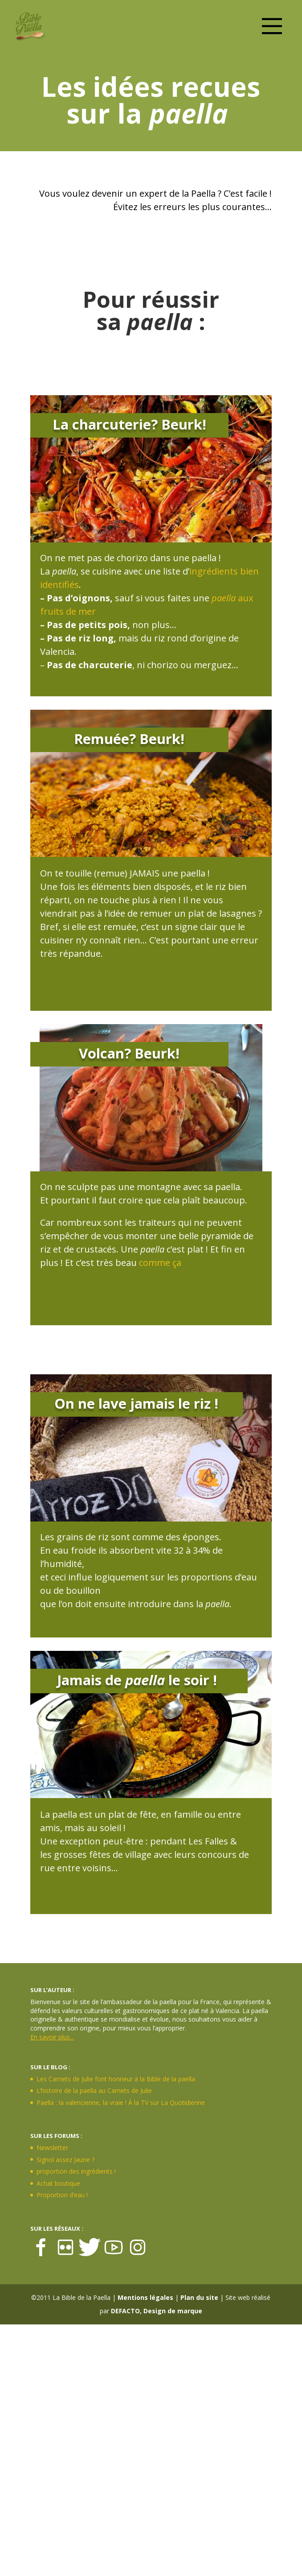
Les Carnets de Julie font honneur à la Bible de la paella (116, 2079)
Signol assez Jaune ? (65, 2159)
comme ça (160, 1263)
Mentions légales (145, 2297)
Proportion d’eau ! (62, 2195)
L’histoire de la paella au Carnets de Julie (94, 2090)
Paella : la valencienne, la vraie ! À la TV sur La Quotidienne (121, 2102)
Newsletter (52, 2147)
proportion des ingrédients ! (76, 2171)
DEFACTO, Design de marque (156, 2311)
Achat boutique (58, 2183)
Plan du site (199, 2297)
